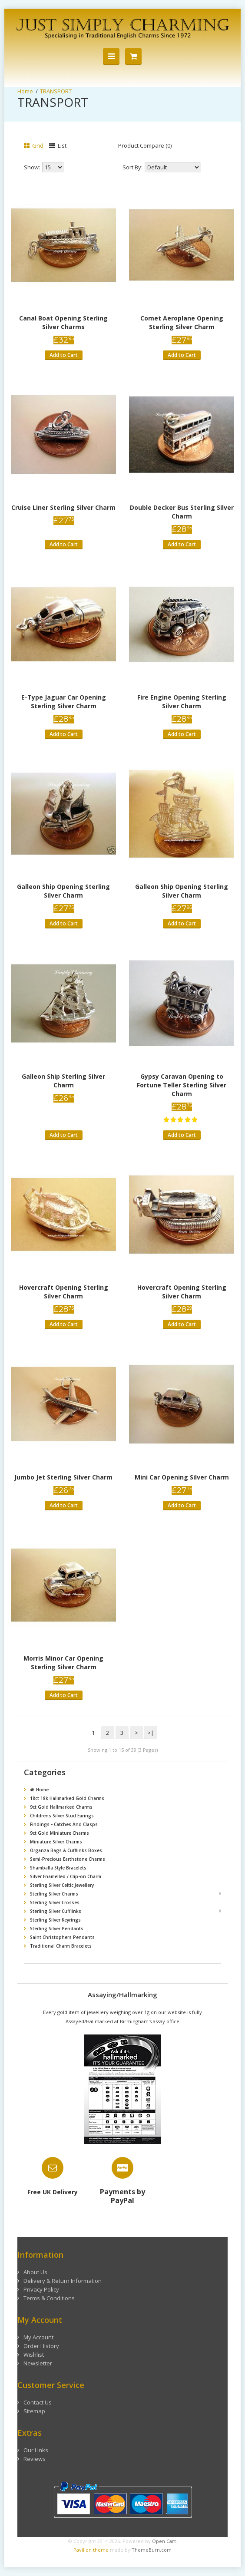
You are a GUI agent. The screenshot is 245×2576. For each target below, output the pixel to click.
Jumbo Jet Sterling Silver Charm (63, 1477)
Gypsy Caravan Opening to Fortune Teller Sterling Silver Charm (181, 1085)
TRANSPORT (56, 91)
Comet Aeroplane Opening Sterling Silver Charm (181, 322)
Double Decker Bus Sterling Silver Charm (182, 511)
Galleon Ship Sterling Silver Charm (63, 1080)
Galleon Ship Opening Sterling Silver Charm (63, 890)
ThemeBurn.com (152, 2549)
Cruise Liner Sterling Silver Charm (63, 507)
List (57, 145)
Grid (33, 145)
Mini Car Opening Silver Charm (182, 1477)
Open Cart (164, 2541)
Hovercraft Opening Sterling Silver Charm (63, 1291)
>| (150, 1733)
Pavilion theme (91, 2549)
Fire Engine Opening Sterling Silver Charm (181, 701)
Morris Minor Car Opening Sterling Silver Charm (63, 1662)
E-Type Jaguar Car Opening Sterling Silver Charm (63, 701)
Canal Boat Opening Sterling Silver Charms (63, 322)
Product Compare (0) (145, 145)
